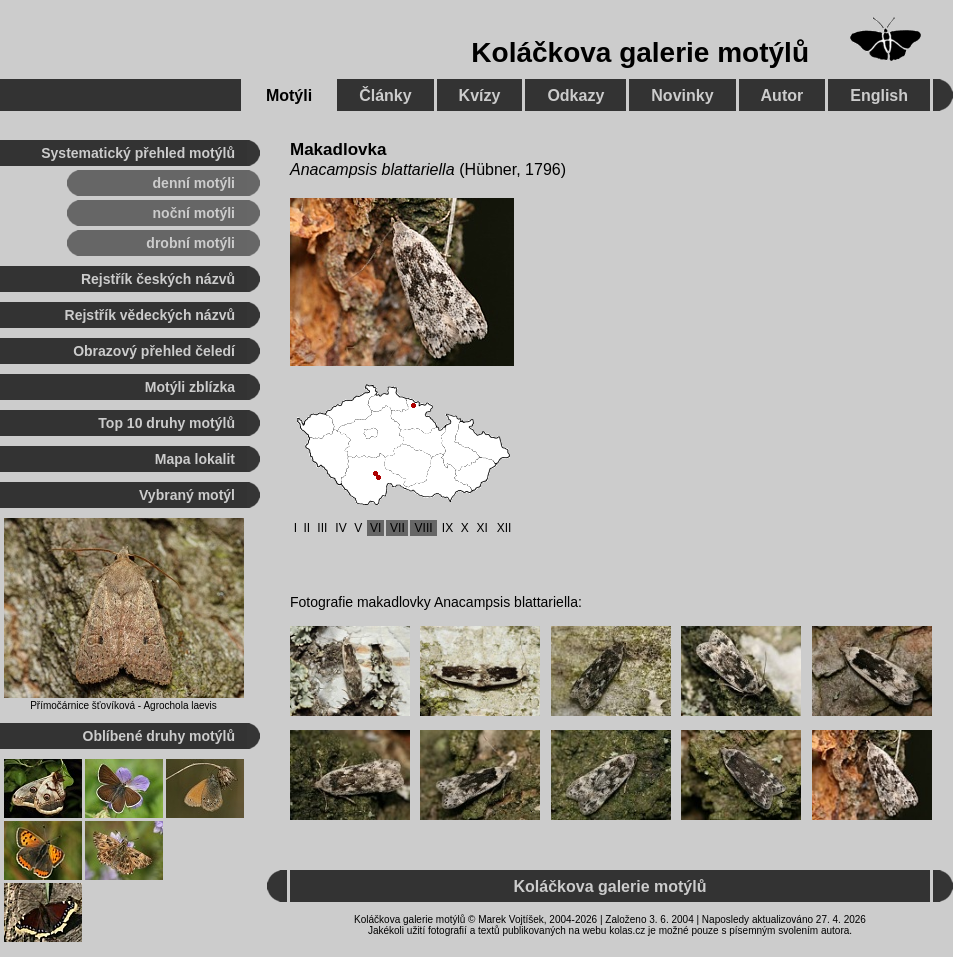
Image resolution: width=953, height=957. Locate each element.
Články (385, 95)
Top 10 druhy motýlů (166, 423)
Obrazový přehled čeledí (154, 351)
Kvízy (480, 95)
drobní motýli (190, 243)
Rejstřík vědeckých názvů (150, 315)
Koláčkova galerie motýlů (640, 52)
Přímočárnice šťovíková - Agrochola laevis (123, 705)
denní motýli (194, 183)
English (879, 95)
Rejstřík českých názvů (158, 279)
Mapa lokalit (195, 459)
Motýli (289, 95)
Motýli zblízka (190, 387)
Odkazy (575, 95)
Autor (782, 95)
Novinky (682, 95)
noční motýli (194, 213)
